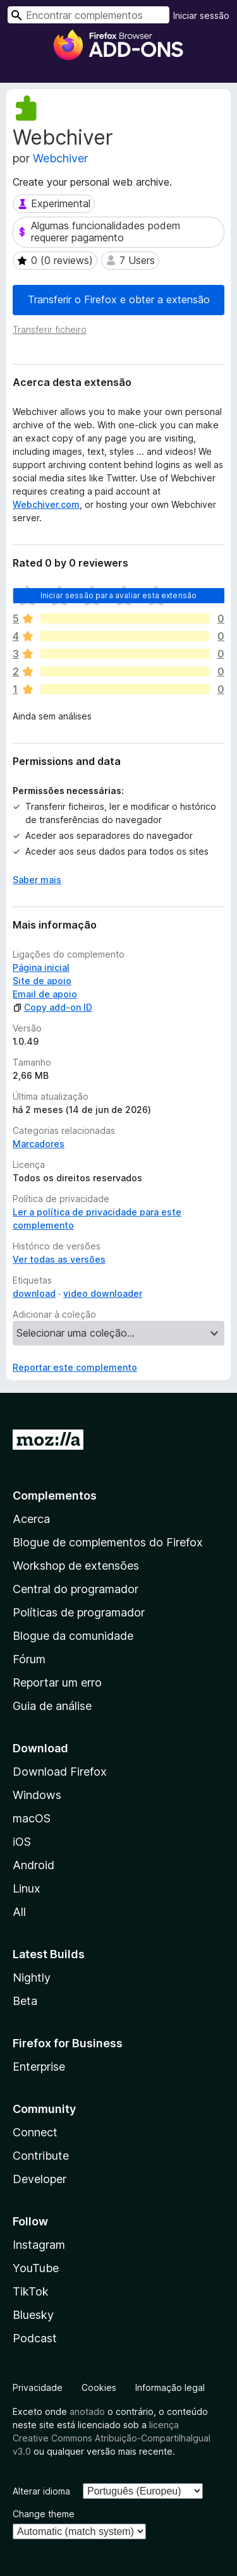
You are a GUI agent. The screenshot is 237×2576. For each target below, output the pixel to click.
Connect (35, 2132)
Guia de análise (52, 1705)
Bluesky (33, 2314)
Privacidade (38, 2387)
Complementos (55, 1495)
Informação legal (170, 2387)
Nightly (32, 1977)
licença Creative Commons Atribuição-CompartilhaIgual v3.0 (111, 2438)
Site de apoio (42, 980)
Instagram (39, 2244)
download (34, 1293)
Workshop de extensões (76, 1565)
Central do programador (75, 1589)
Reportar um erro (57, 1682)
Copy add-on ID (52, 1007)
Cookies (99, 2387)
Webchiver (60, 158)
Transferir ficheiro (50, 329)
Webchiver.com (46, 504)
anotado (87, 2411)
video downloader (102, 1293)
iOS (22, 1841)
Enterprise (39, 2066)
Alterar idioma (41, 2491)
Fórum (29, 1659)
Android (33, 1865)
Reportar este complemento (75, 1367)
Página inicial (41, 967)
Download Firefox (60, 1771)
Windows (37, 1795)
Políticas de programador (79, 1612)
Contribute (41, 2155)
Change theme (44, 2513)
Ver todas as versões (59, 1259)
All (19, 1911)
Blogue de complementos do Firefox (108, 1542)
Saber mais (37, 879)
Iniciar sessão (201, 15)
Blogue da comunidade (73, 1635)
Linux (26, 1888)
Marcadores (38, 1143)
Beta (25, 2000)
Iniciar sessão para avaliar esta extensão (118, 595)
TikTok (31, 2291)
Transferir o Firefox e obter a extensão (119, 299)
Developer (39, 2179)
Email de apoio (45, 994)
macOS (32, 1818)
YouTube (36, 2268)
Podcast (35, 2338)
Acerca (31, 1519)
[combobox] (88, 14)
